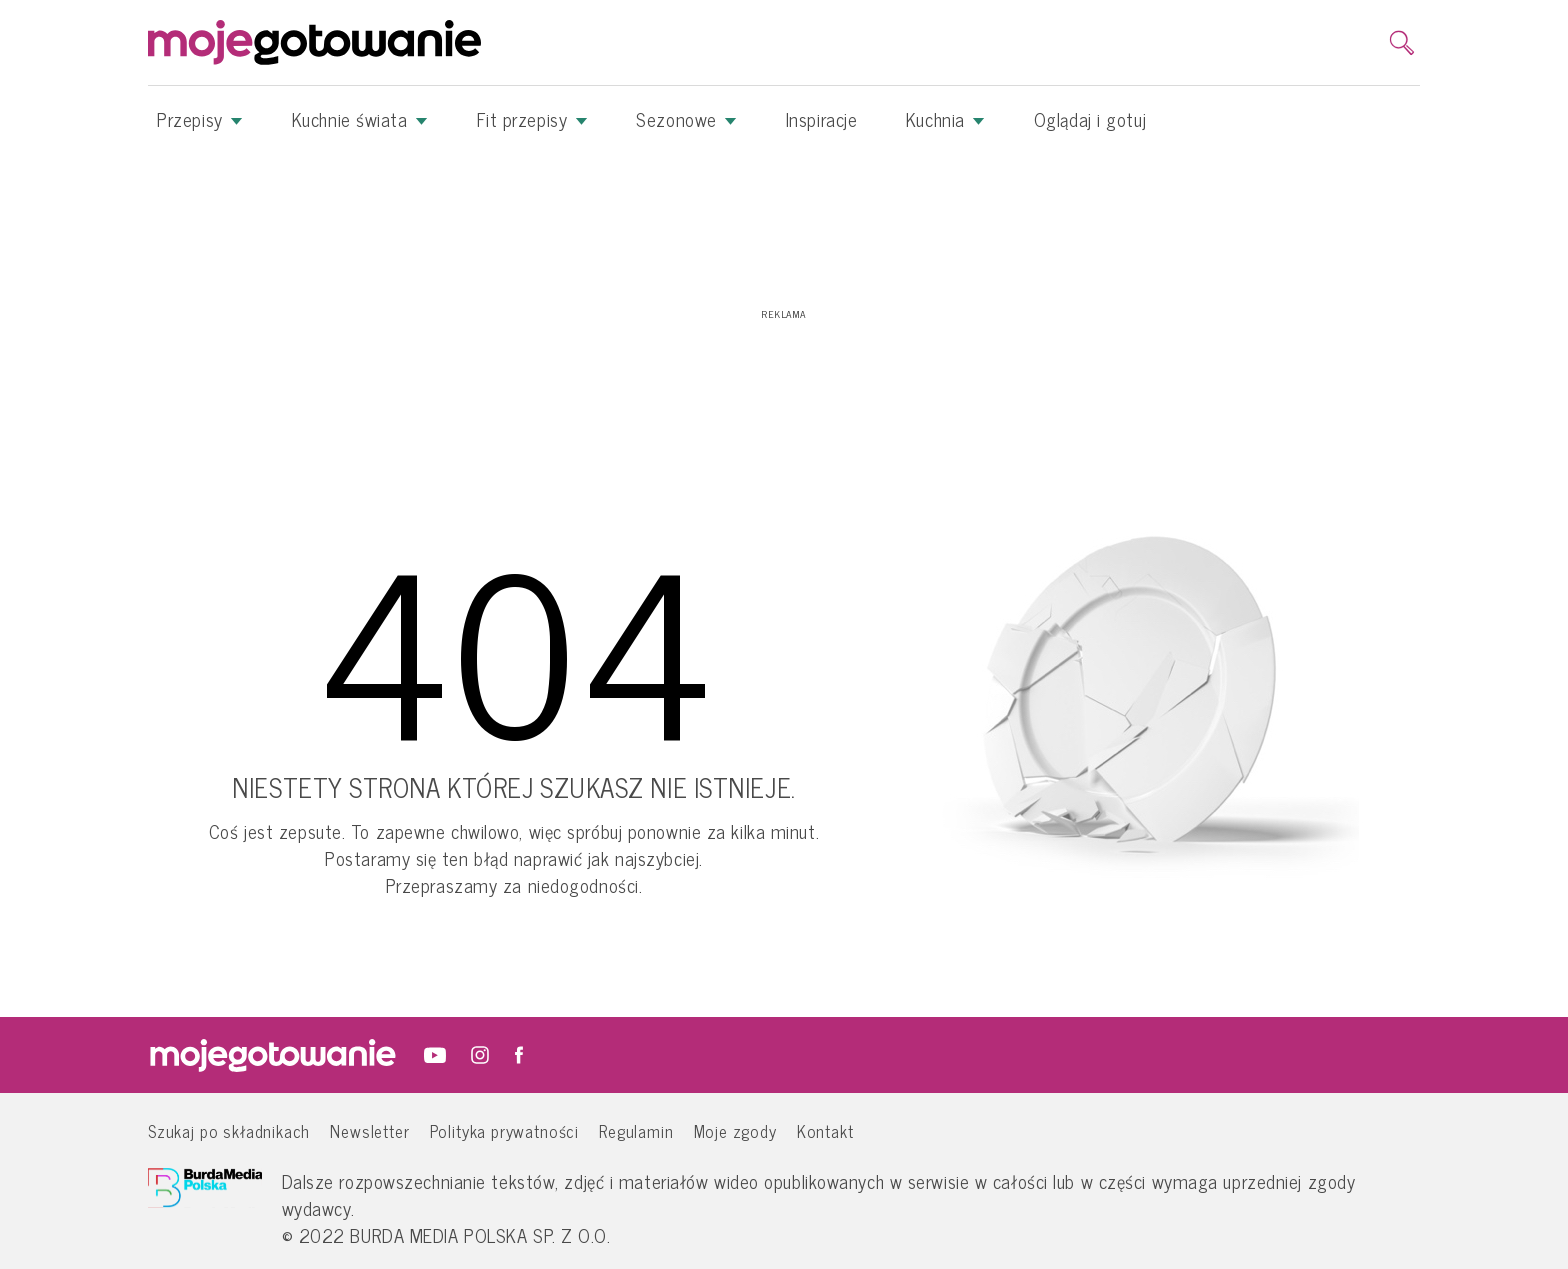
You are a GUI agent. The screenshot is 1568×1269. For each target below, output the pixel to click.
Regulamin (636, 1130)
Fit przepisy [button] (532, 119)
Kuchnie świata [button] (360, 119)
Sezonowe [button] (686, 119)
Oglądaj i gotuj (1090, 119)
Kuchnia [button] (945, 119)
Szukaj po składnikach (229, 1130)
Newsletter (369, 1130)
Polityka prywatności (505, 1130)
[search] (1402, 43)
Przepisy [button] (200, 119)
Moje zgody (735, 1130)
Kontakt (825, 1130)
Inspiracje (822, 119)
